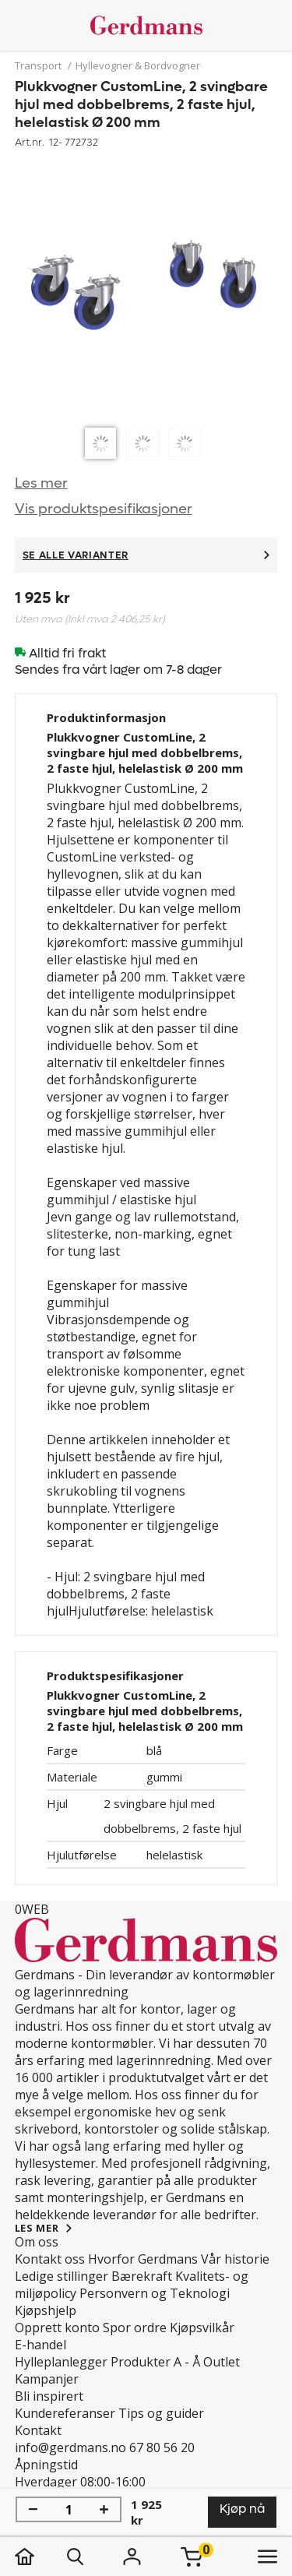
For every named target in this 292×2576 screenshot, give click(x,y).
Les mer (41, 483)
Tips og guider (161, 2413)
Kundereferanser (65, 2413)
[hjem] (40, 2556)
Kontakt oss (50, 2259)
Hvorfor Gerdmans (143, 2259)
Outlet (221, 2361)
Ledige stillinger (61, 2276)
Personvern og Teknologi (154, 2293)
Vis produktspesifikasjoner (103, 509)
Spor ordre (135, 2327)
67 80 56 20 (162, 2447)
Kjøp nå (242, 2508)
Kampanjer (47, 2378)
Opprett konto (57, 2327)
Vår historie (235, 2259)
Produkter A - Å (155, 2361)
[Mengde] (68, 2509)
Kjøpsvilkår (202, 2327)
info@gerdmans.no (70, 2447)
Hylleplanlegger (61, 2361)
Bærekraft (141, 2276)
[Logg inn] (132, 2556)
